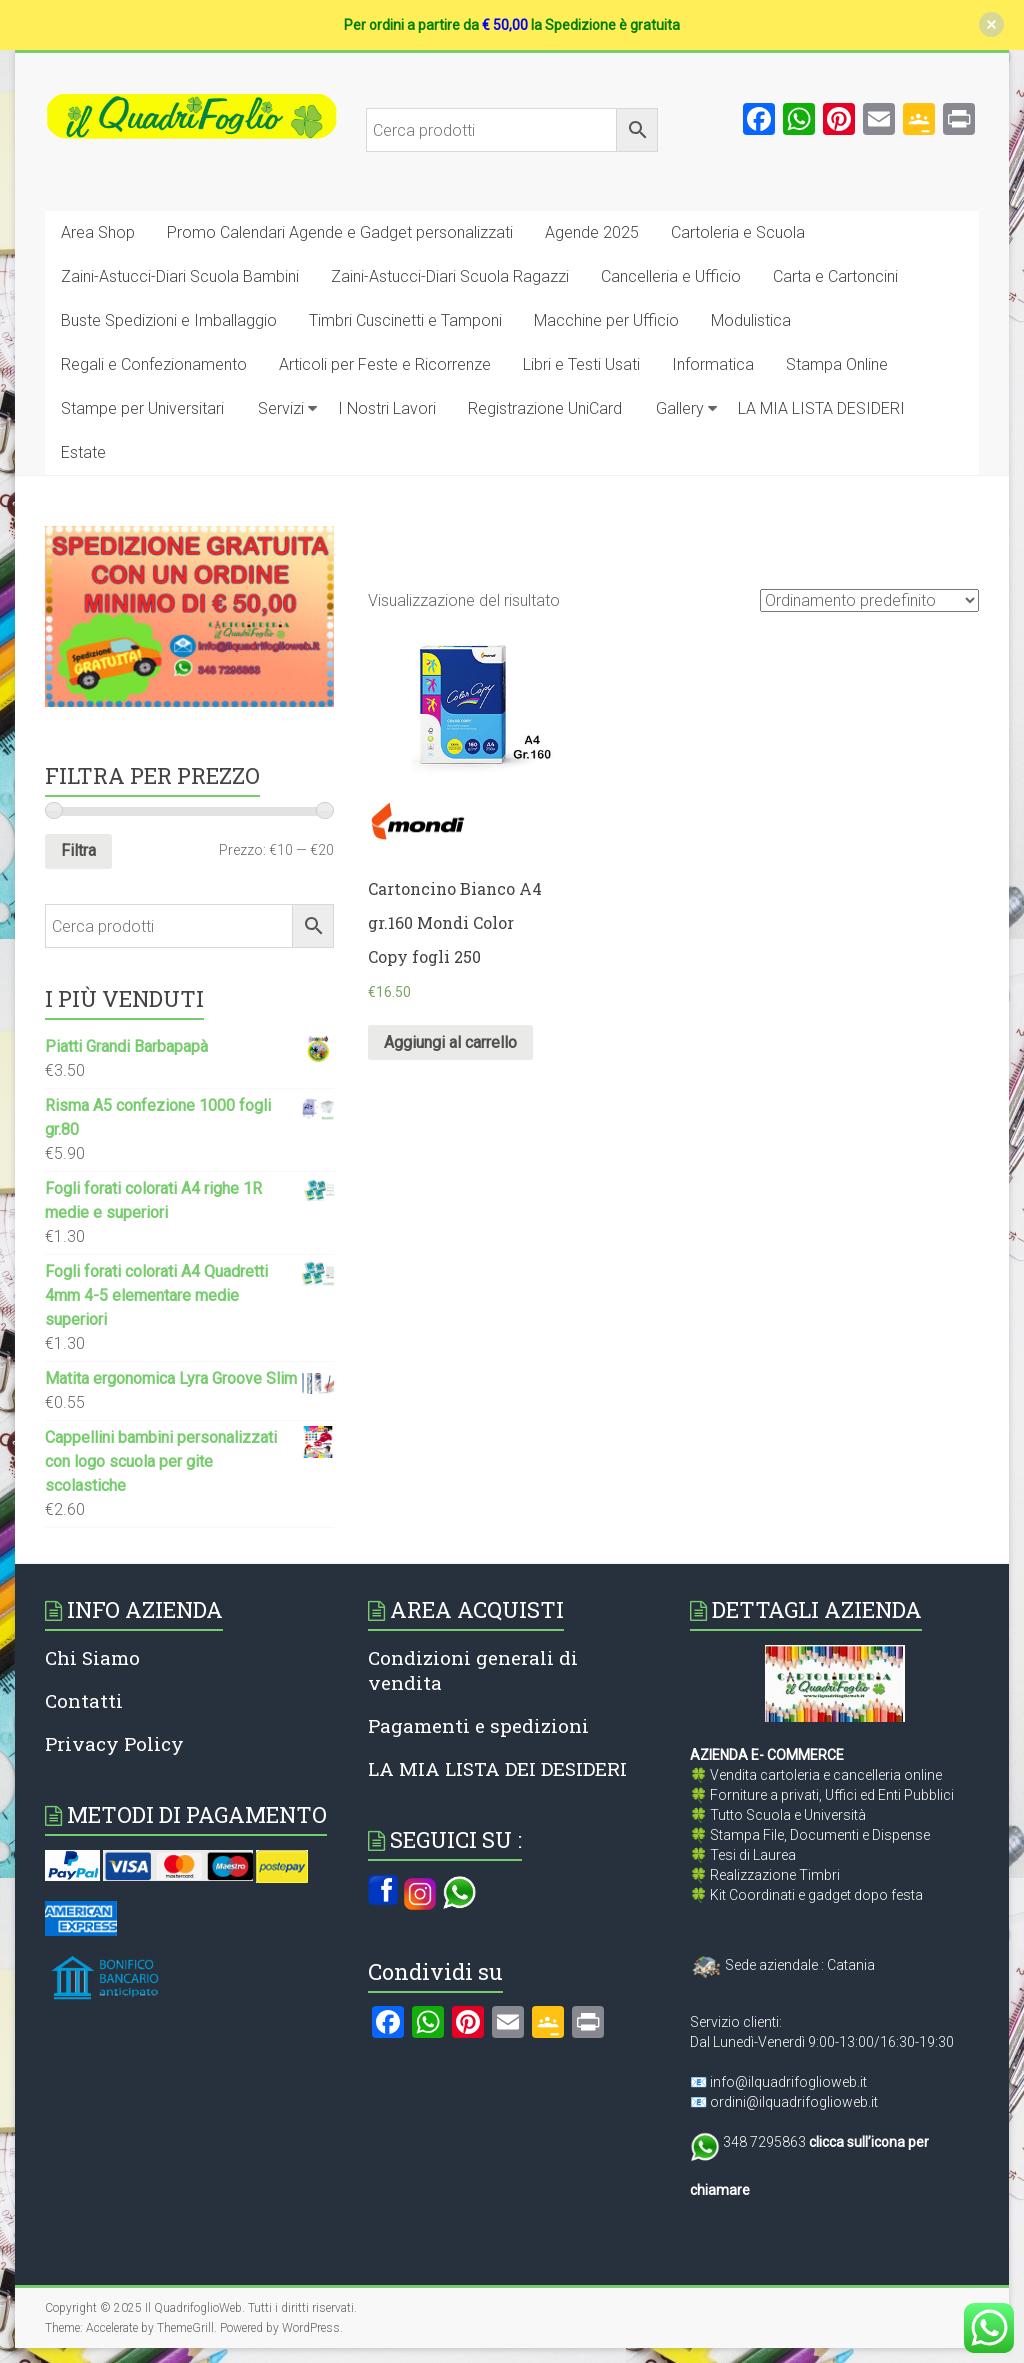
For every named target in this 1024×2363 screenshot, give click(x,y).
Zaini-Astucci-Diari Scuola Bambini (180, 276)
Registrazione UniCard (545, 408)
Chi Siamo (92, 1657)
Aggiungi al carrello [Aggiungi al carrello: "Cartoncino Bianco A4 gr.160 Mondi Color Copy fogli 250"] (450, 1042)
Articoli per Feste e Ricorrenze (385, 364)
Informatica (713, 364)
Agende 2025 (592, 232)
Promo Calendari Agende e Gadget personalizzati (340, 232)
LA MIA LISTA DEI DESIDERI (497, 1768)
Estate (83, 452)
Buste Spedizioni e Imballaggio (169, 320)
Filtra (78, 850)
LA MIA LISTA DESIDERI (821, 408)
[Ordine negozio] (869, 600)
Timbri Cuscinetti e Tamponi (405, 320)
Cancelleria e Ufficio (671, 276)
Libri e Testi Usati (581, 364)
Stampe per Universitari (142, 408)
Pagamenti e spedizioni (478, 1725)
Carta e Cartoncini (835, 276)
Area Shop (98, 232)
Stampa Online (837, 364)
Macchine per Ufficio (606, 320)
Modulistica (751, 320)
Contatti (84, 1700)
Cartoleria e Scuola (738, 232)
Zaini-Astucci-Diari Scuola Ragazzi (450, 276)
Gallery (680, 408)
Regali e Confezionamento (154, 364)
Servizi (281, 408)
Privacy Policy (114, 1743)
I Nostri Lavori (387, 408)
